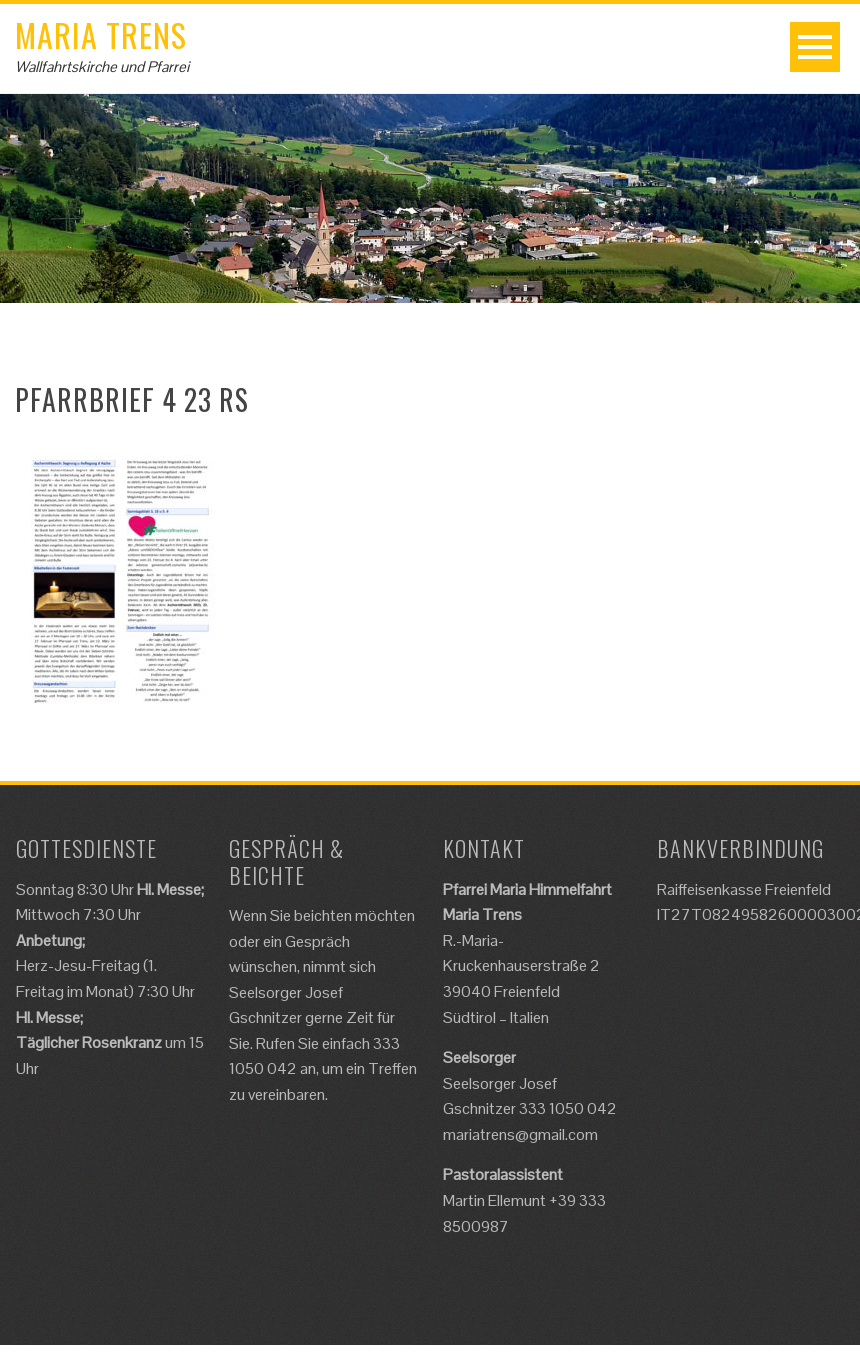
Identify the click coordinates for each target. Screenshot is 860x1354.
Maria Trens (101, 34)
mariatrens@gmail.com (520, 1134)
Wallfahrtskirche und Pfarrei (102, 66)
